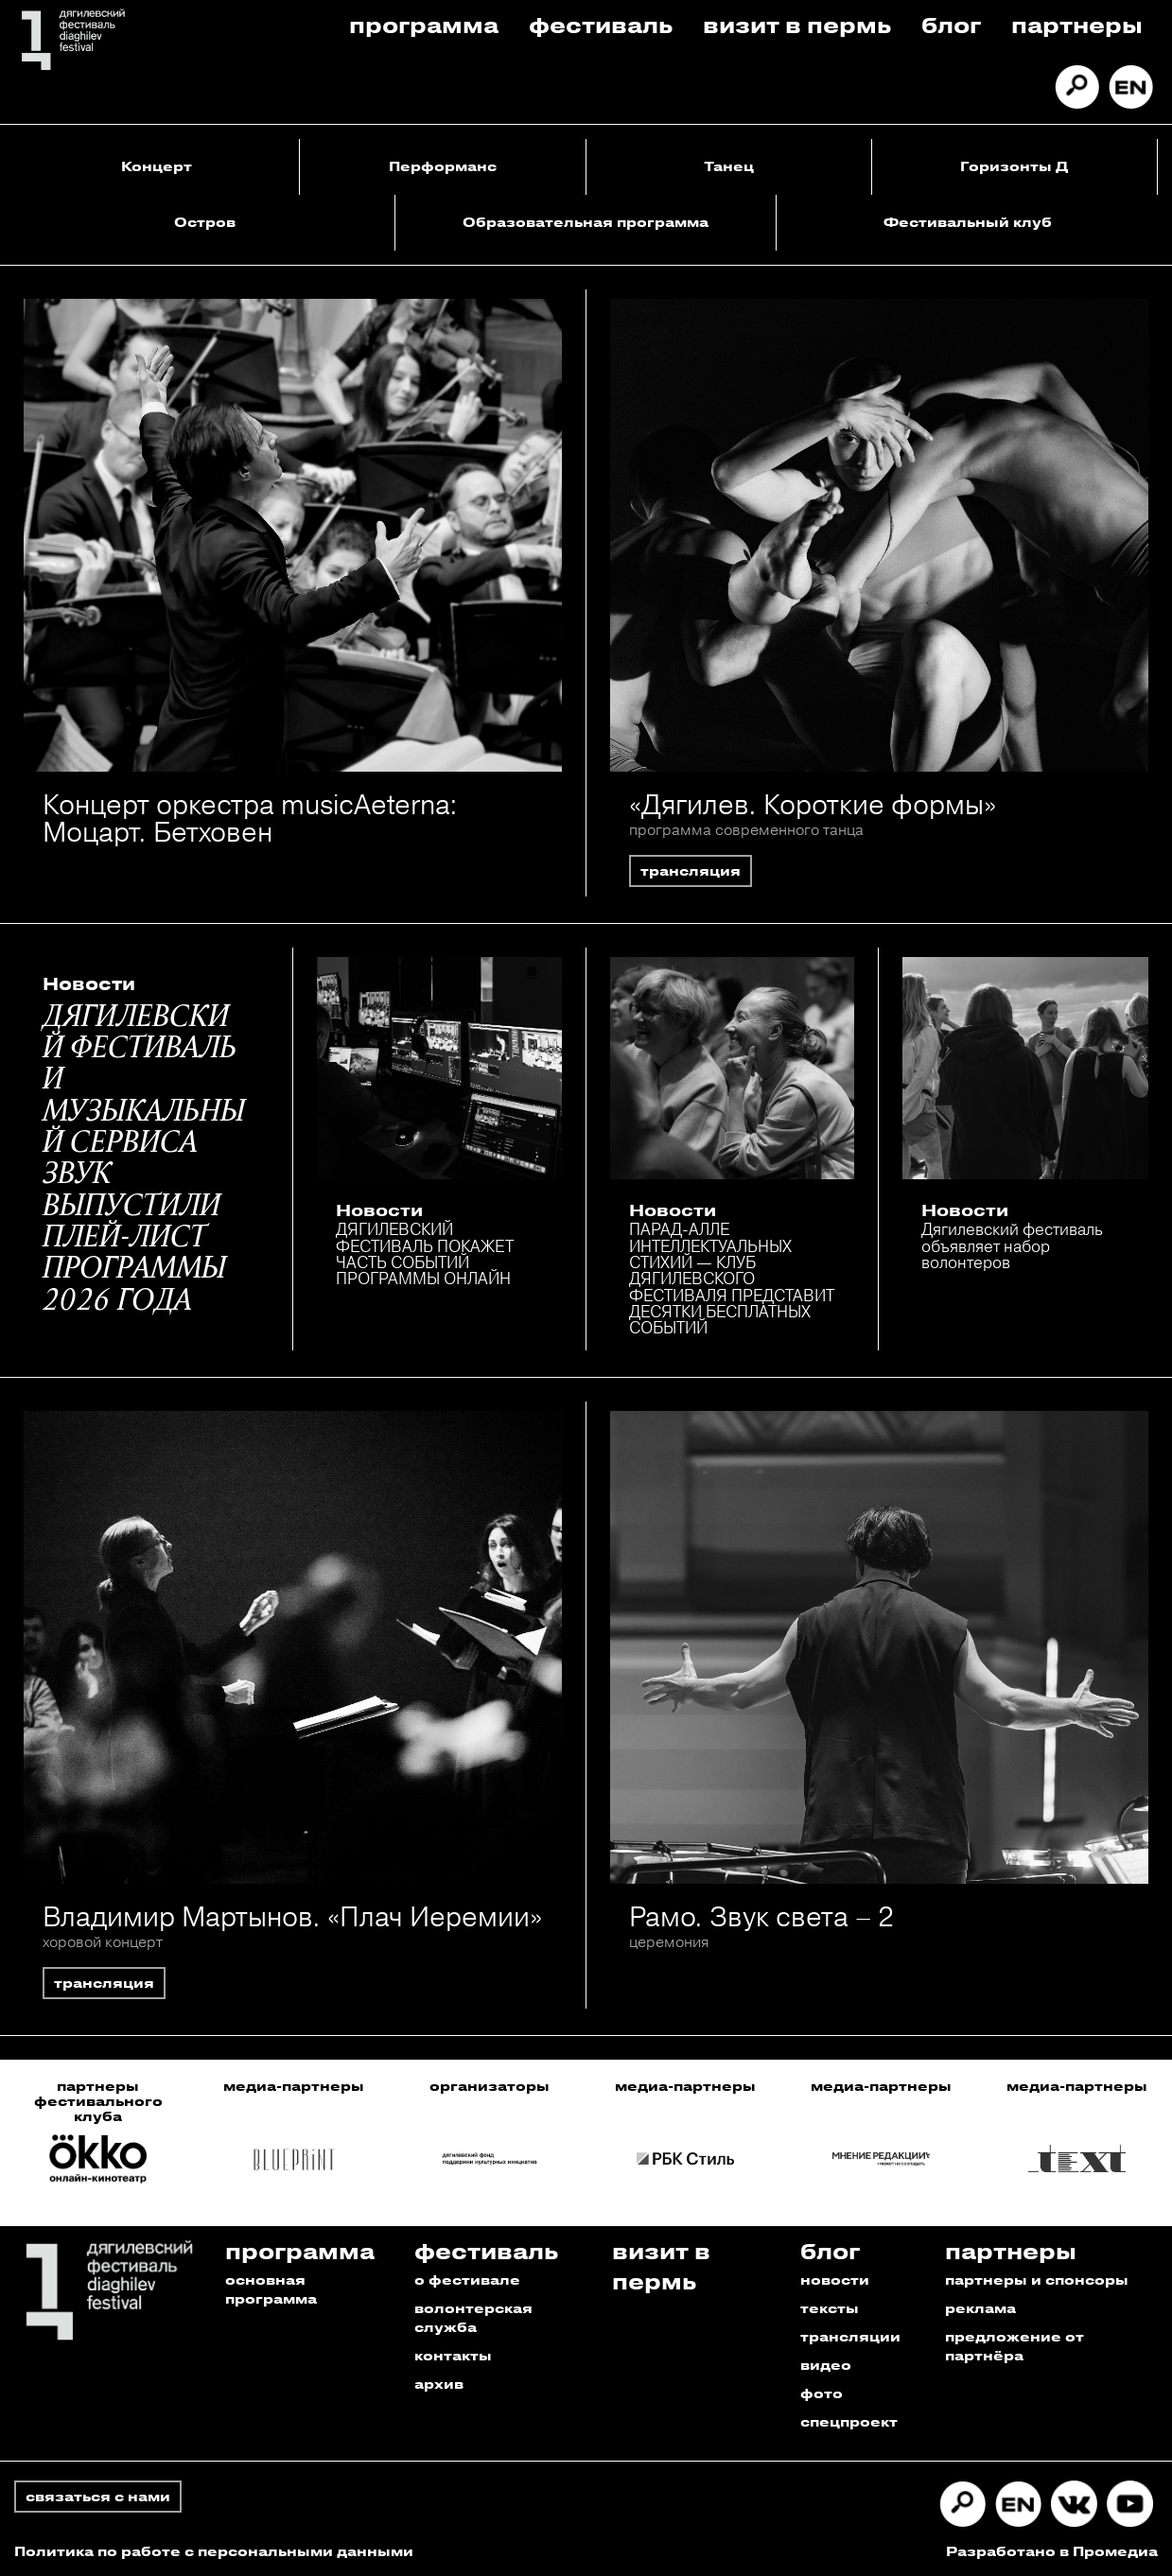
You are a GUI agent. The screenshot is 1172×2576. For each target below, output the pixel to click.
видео (825, 2365)
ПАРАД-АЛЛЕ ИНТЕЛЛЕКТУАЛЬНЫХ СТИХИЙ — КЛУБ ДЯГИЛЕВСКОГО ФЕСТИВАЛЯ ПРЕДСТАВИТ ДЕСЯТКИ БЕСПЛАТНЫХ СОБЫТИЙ (731, 1278)
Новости (89, 983)
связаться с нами (98, 2496)
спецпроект (849, 2421)
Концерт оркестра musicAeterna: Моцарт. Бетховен (250, 818)
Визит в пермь (797, 24)
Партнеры (1077, 24)
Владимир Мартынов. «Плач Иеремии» (292, 1916)
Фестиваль (601, 24)
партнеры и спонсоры (1036, 2279)
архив (439, 2384)
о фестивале (467, 2279)
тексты (829, 2308)
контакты (453, 2355)
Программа (424, 24)
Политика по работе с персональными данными (213, 2551)
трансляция (690, 870)
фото (821, 2393)
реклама (980, 2308)
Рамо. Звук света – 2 (761, 1916)
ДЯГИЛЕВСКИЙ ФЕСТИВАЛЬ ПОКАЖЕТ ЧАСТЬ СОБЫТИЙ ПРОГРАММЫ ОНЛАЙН (425, 1253)
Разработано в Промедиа (1052, 2551)
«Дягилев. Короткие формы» (812, 804)
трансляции (850, 2336)
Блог (951, 24)
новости (834, 2279)
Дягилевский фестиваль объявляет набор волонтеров (1012, 1245)
